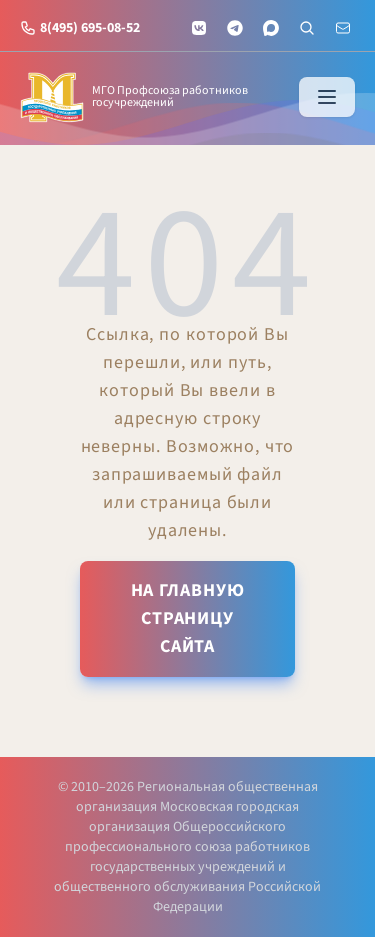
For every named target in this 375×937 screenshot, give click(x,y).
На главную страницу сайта (188, 618)
